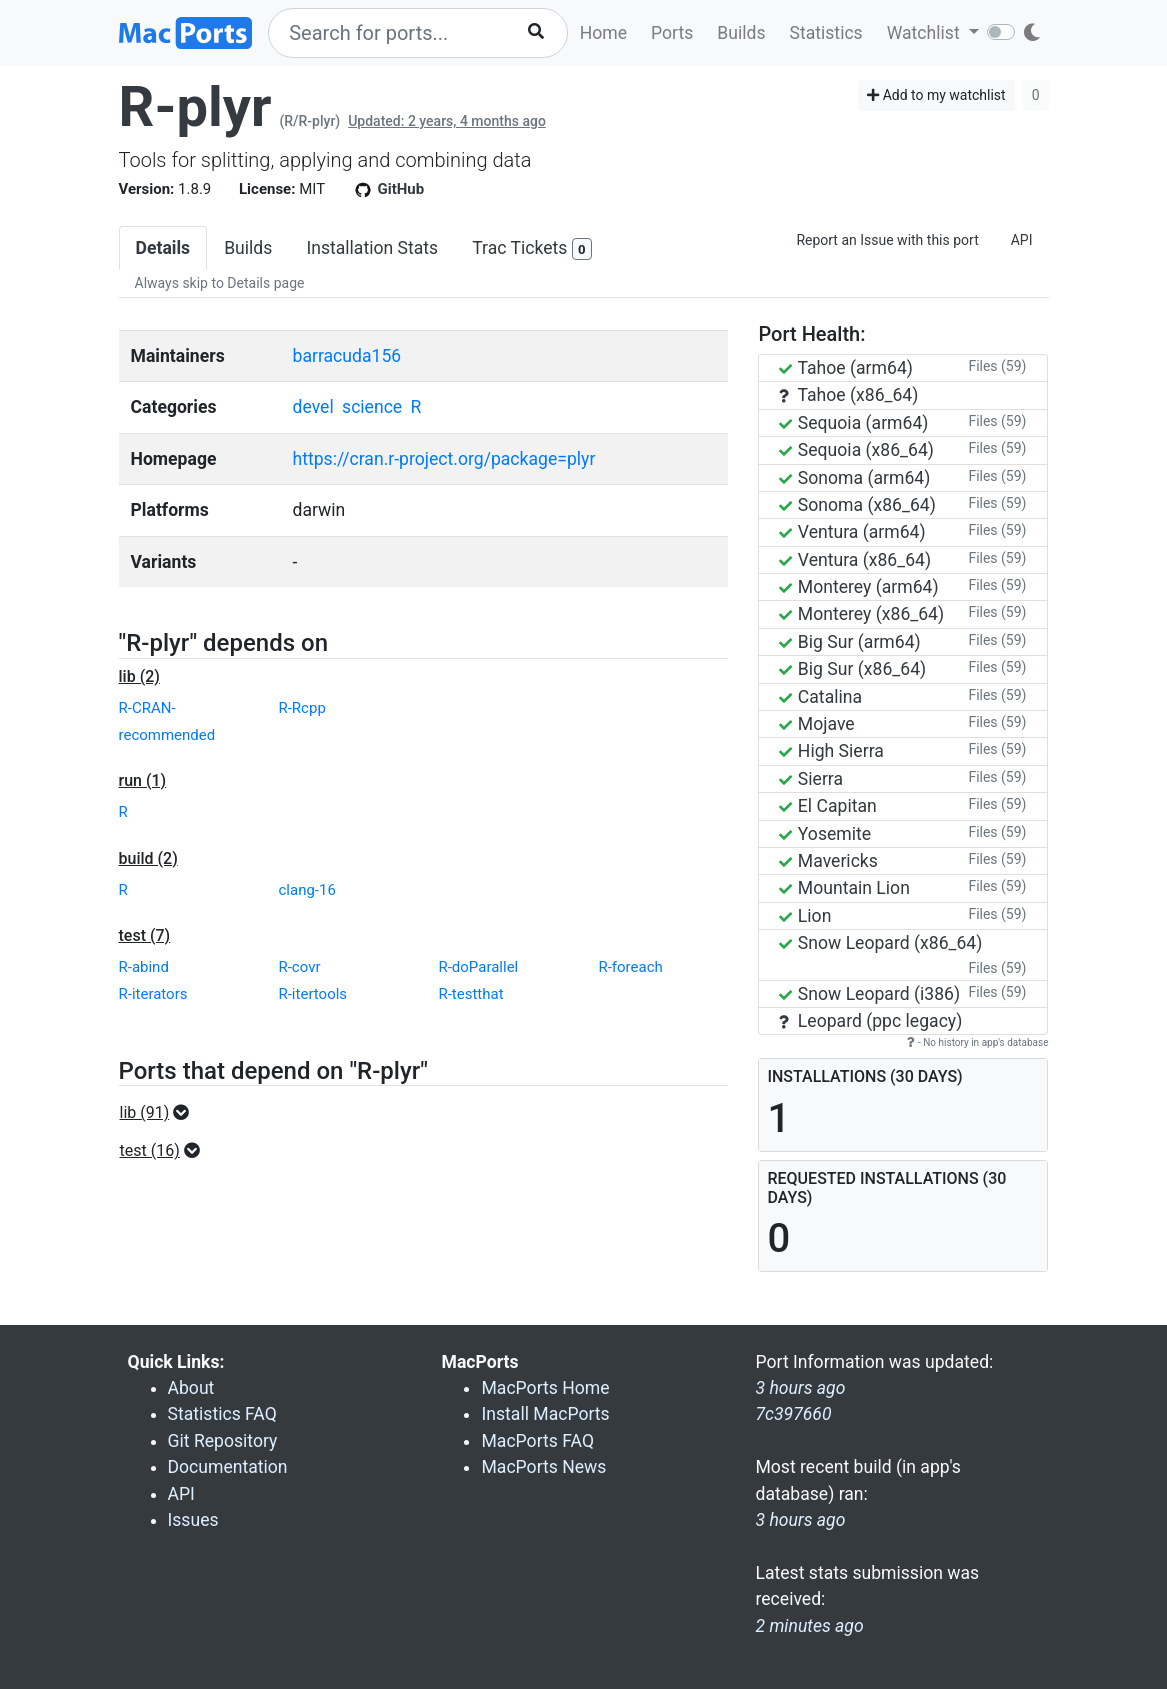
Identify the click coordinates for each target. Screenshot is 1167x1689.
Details (163, 248)
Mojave (816, 724)
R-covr (299, 967)
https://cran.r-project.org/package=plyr (444, 459)
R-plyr (195, 107)
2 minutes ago (809, 1626)
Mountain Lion (844, 888)
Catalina (820, 697)
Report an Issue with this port (887, 240)
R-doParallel (478, 967)
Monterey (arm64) (858, 587)
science (372, 407)
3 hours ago (800, 1520)
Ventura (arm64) (852, 532)
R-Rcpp (301, 708)
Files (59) (997, 366)
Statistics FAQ (222, 1414)
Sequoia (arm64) (853, 423)
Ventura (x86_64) (855, 560)
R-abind (144, 967)
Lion (805, 916)
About (191, 1388)
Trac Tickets (532, 249)
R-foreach (630, 967)
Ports (672, 33)
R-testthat (470, 994)
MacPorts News (543, 1467)
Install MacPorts (545, 1414)
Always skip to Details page (220, 283)
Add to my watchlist (936, 95)
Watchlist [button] (925, 33)
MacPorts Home (545, 1388)
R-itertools (312, 994)
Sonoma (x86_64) (857, 505)
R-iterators (153, 994)
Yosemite (825, 834)
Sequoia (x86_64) (856, 450)
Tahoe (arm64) (845, 368)
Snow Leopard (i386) (869, 994)
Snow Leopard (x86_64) (880, 943)
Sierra (811, 779)
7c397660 (793, 1414)
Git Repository (223, 1441)
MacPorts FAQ (537, 1441)
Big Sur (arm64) (849, 642)
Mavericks (828, 861)
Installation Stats (372, 248)
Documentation (228, 1467)
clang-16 (306, 890)
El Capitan (827, 806)
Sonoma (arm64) (854, 478)
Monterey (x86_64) (861, 614)
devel (313, 407)
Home (603, 33)
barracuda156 (347, 356)
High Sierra (831, 751)
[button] (161, 1113)
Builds (741, 33)
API (1022, 240)
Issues (193, 1520)
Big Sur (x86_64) (852, 669)
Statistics (825, 33)
